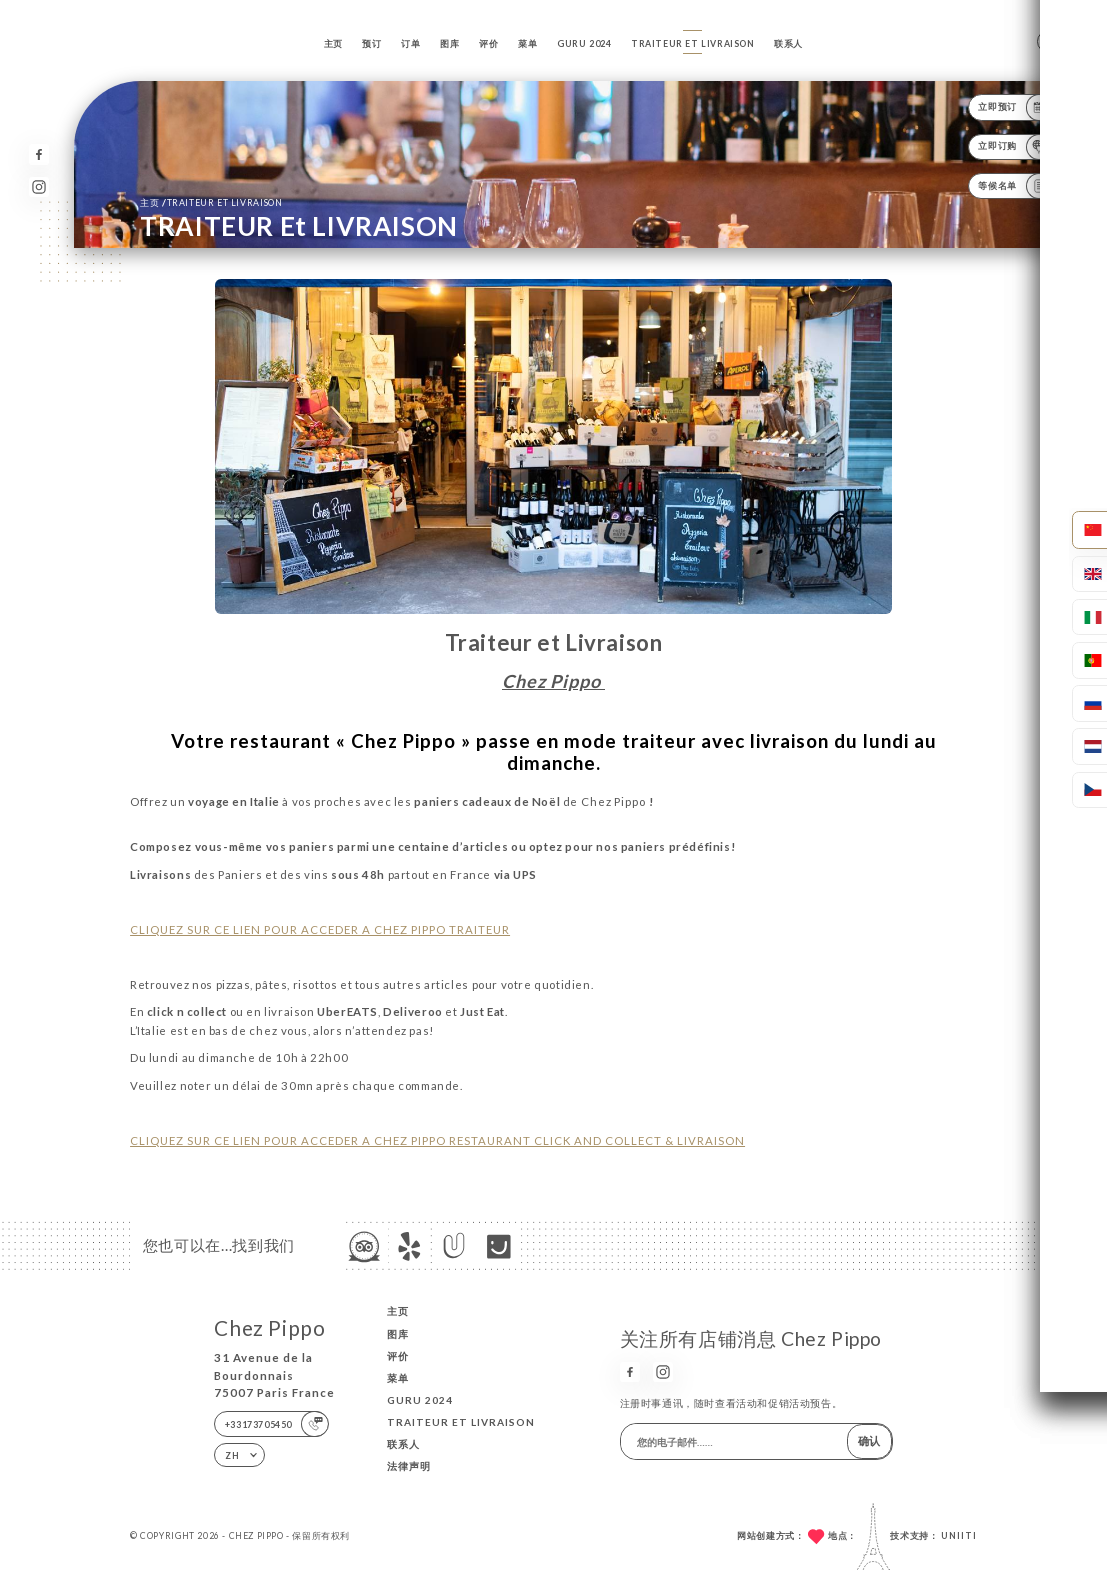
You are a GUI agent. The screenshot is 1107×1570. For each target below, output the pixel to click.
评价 (488, 43)
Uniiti (959, 1535)
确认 (869, 1440)
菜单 (527, 43)
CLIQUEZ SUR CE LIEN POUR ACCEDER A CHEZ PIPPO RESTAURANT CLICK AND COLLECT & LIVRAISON (437, 1140)
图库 (449, 43)
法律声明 (409, 1466)
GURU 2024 (584, 43)
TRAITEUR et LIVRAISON (693, 43)
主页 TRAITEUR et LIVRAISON (211, 202)
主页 (333, 43)
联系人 (788, 43)
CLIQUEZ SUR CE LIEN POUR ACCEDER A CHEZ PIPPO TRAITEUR (320, 929)
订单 (410, 43)
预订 (371, 43)
